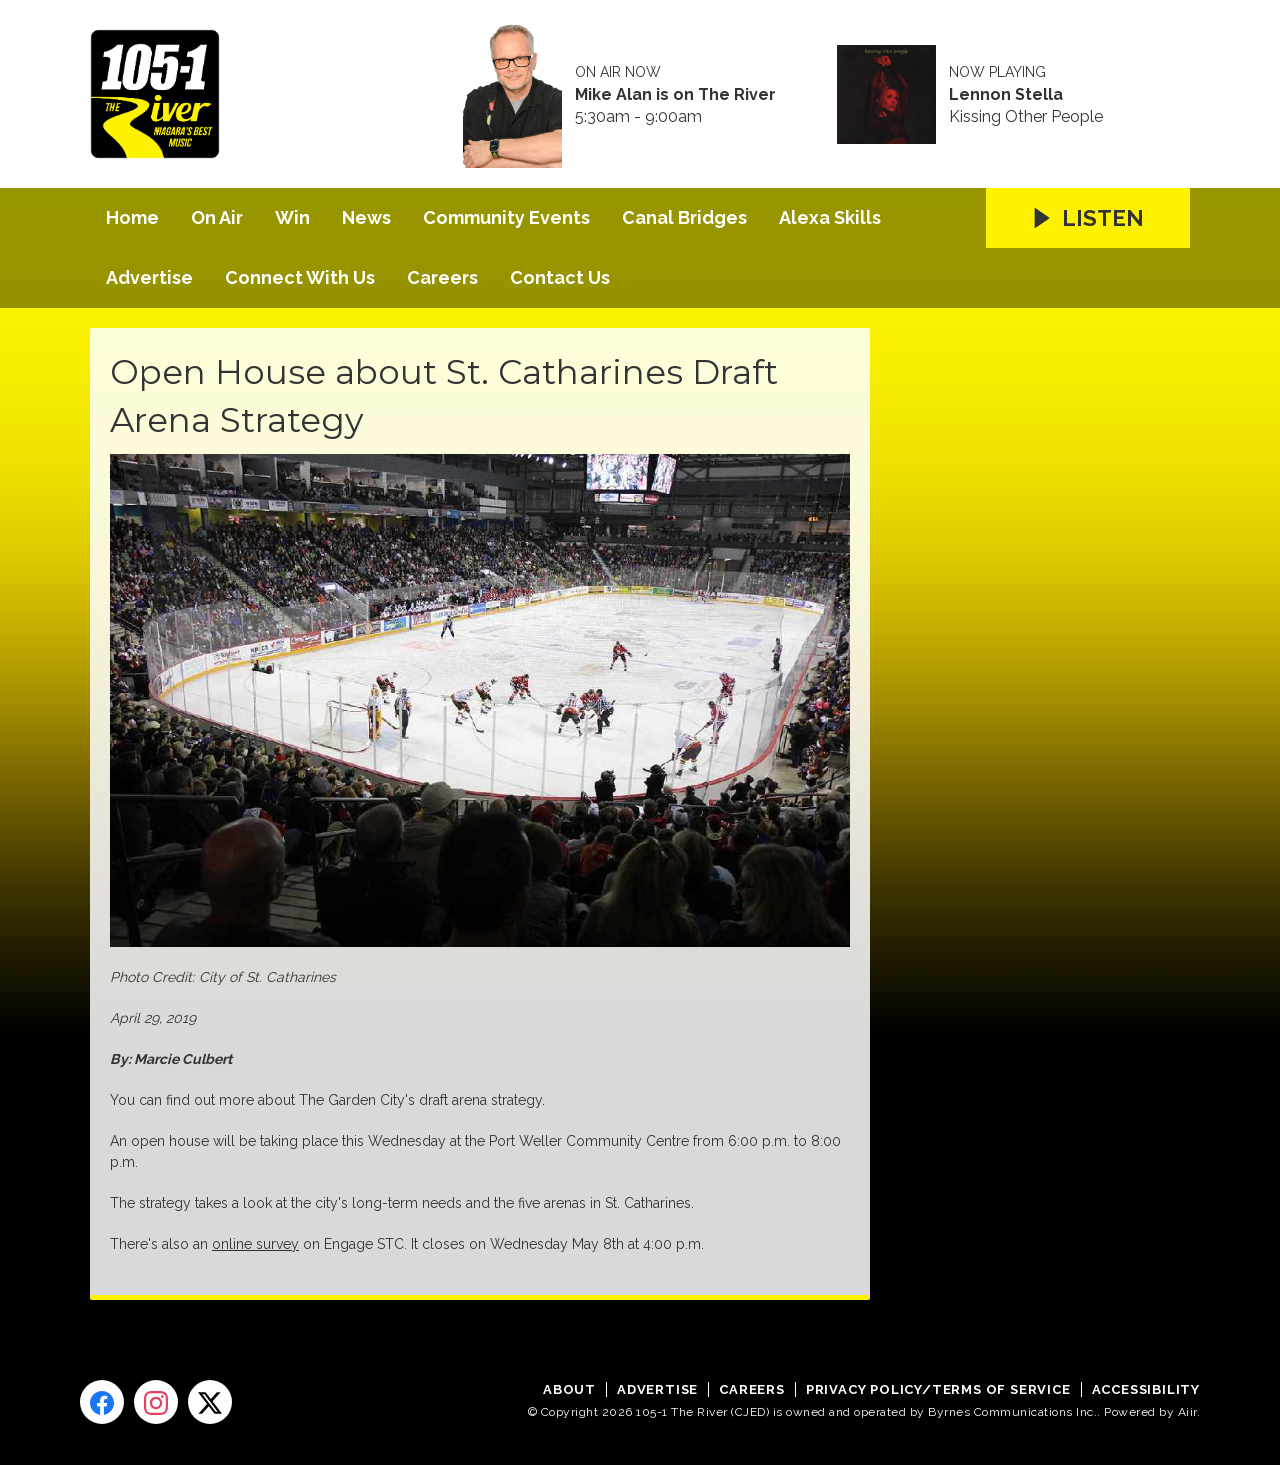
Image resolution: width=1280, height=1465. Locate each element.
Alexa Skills (830, 217)
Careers (442, 277)
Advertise (149, 277)
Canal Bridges (684, 217)
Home (132, 217)
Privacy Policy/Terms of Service (938, 1389)
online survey (255, 1244)
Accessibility (1146, 1389)
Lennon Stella (1006, 95)
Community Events (506, 217)
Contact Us (560, 277)
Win (292, 217)
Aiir (1187, 1412)
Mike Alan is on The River (675, 95)
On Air (217, 217)
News (366, 217)
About (569, 1389)
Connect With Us (300, 277)
